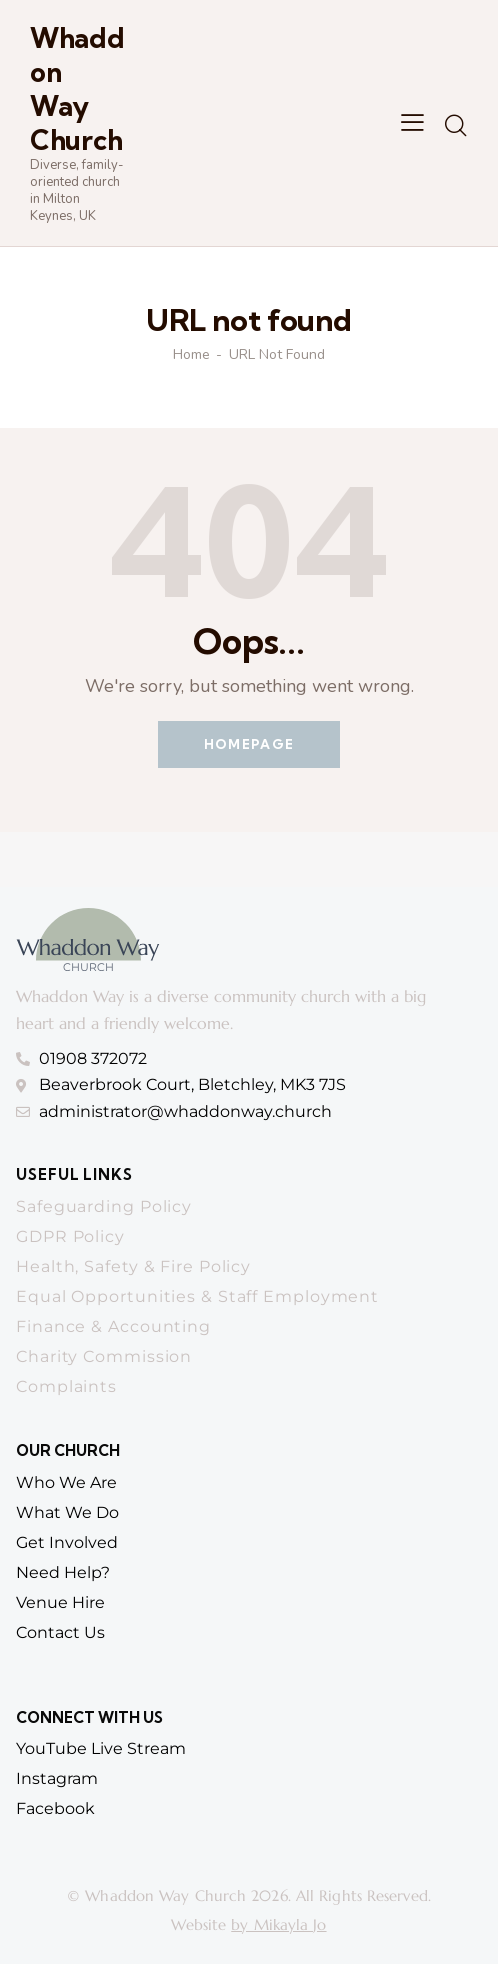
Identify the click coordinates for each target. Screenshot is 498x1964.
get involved (67, 1542)
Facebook (55, 1808)
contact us (60, 1632)
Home (191, 355)
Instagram (57, 1778)
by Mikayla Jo (278, 1924)
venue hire (60, 1602)
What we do (67, 1512)
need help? (63, 1572)
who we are (66, 1482)
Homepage (249, 744)
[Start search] (455, 126)
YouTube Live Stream (101, 1748)
